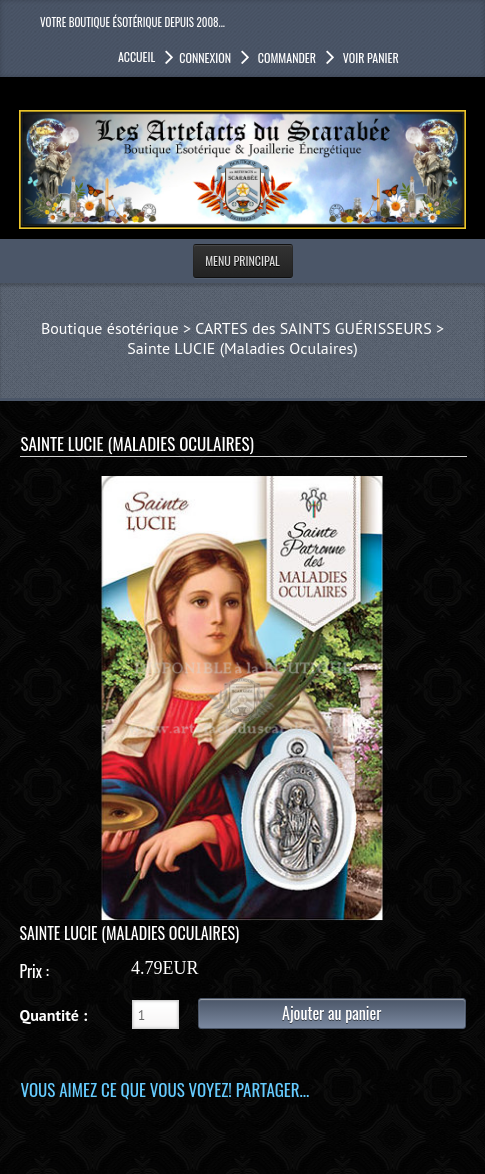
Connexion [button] (205, 57)
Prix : (33, 971)
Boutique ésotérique (110, 328)
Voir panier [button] (369, 57)
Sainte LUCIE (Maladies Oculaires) (242, 348)
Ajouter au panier (331, 1013)
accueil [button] (136, 56)
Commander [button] (285, 57)
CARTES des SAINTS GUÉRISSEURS (313, 328)
